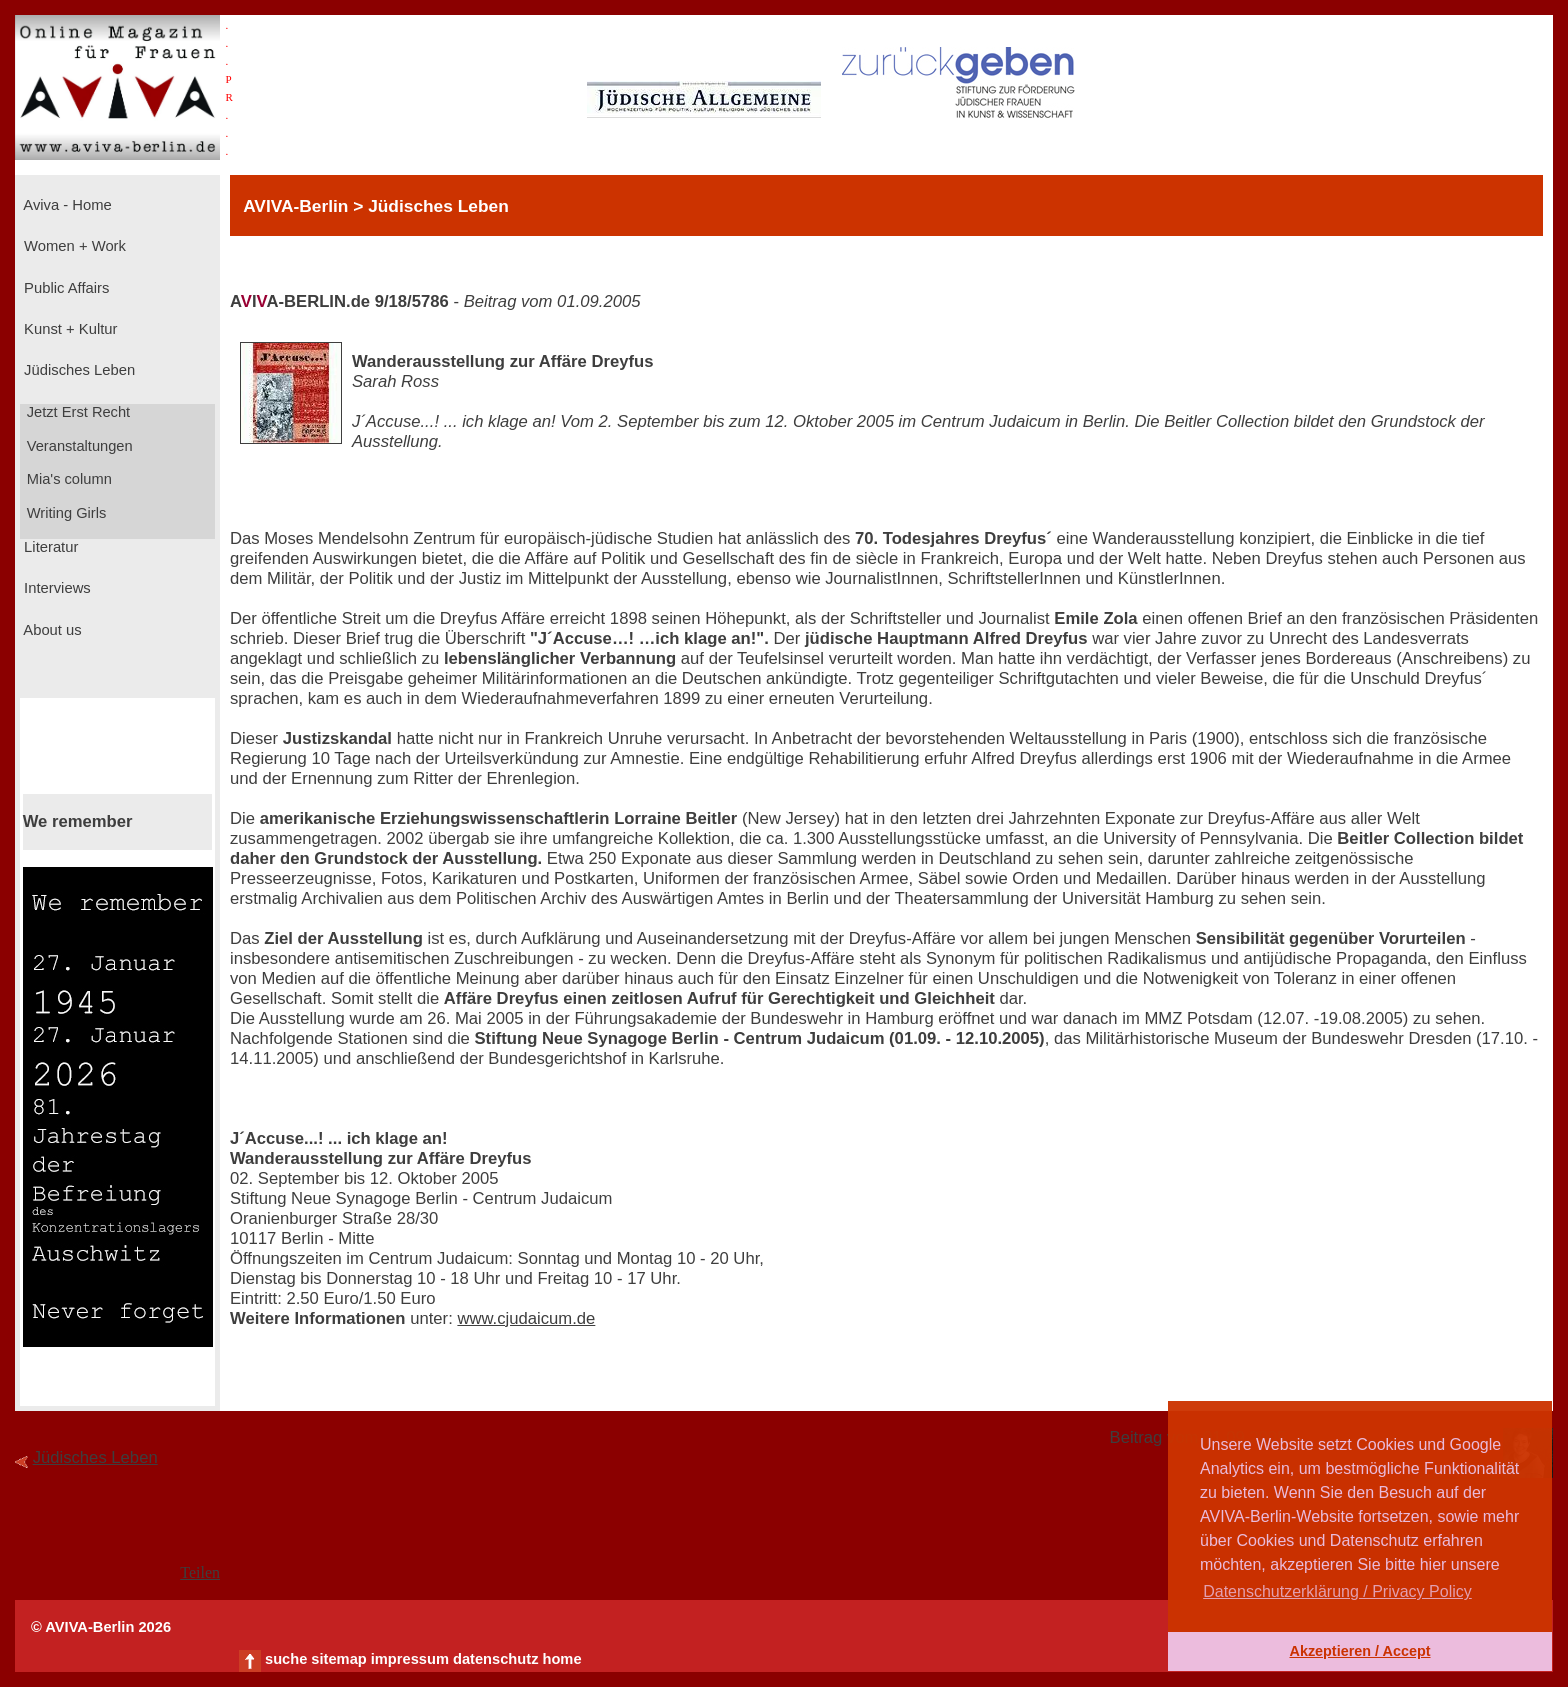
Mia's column (67, 479)
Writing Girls (65, 513)
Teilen (200, 1572)
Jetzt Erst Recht (77, 412)
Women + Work (73, 246)
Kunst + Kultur (68, 329)
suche (286, 1659)
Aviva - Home (66, 205)
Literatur (49, 547)
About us (51, 630)
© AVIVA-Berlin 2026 (101, 1627)
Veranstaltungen (78, 446)
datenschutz (496, 1659)
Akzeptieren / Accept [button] (1359, 1651)
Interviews (55, 588)
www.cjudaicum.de (526, 1318)
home (561, 1659)
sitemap (338, 1659)
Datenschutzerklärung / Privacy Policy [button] (1337, 1591)
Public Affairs (64, 288)
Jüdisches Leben (77, 370)
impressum (410, 1659)
